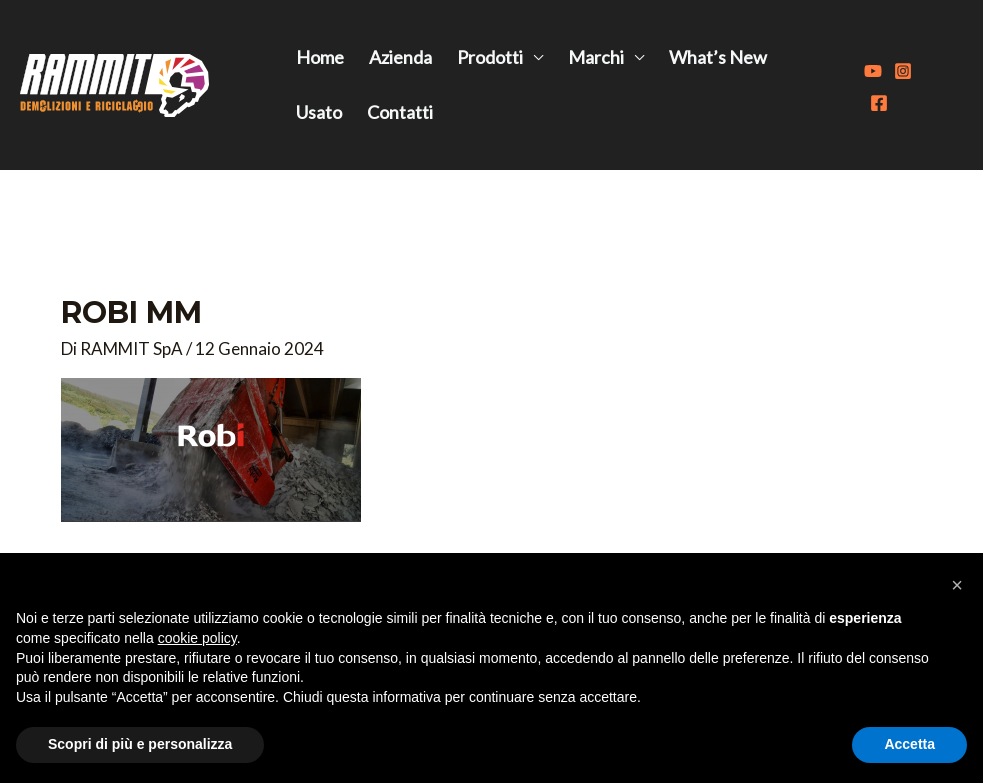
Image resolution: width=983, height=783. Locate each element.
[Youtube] (873, 71)
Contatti (400, 112)
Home (320, 57)
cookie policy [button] (197, 638)
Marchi (596, 57)
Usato (319, 112)
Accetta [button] (909, 744)
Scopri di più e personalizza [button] (140, 744)
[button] (957, 585)
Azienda (400, 57)
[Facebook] (879, 103)
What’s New (718, 57)
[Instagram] (903, 71)
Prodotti (490, 57)
